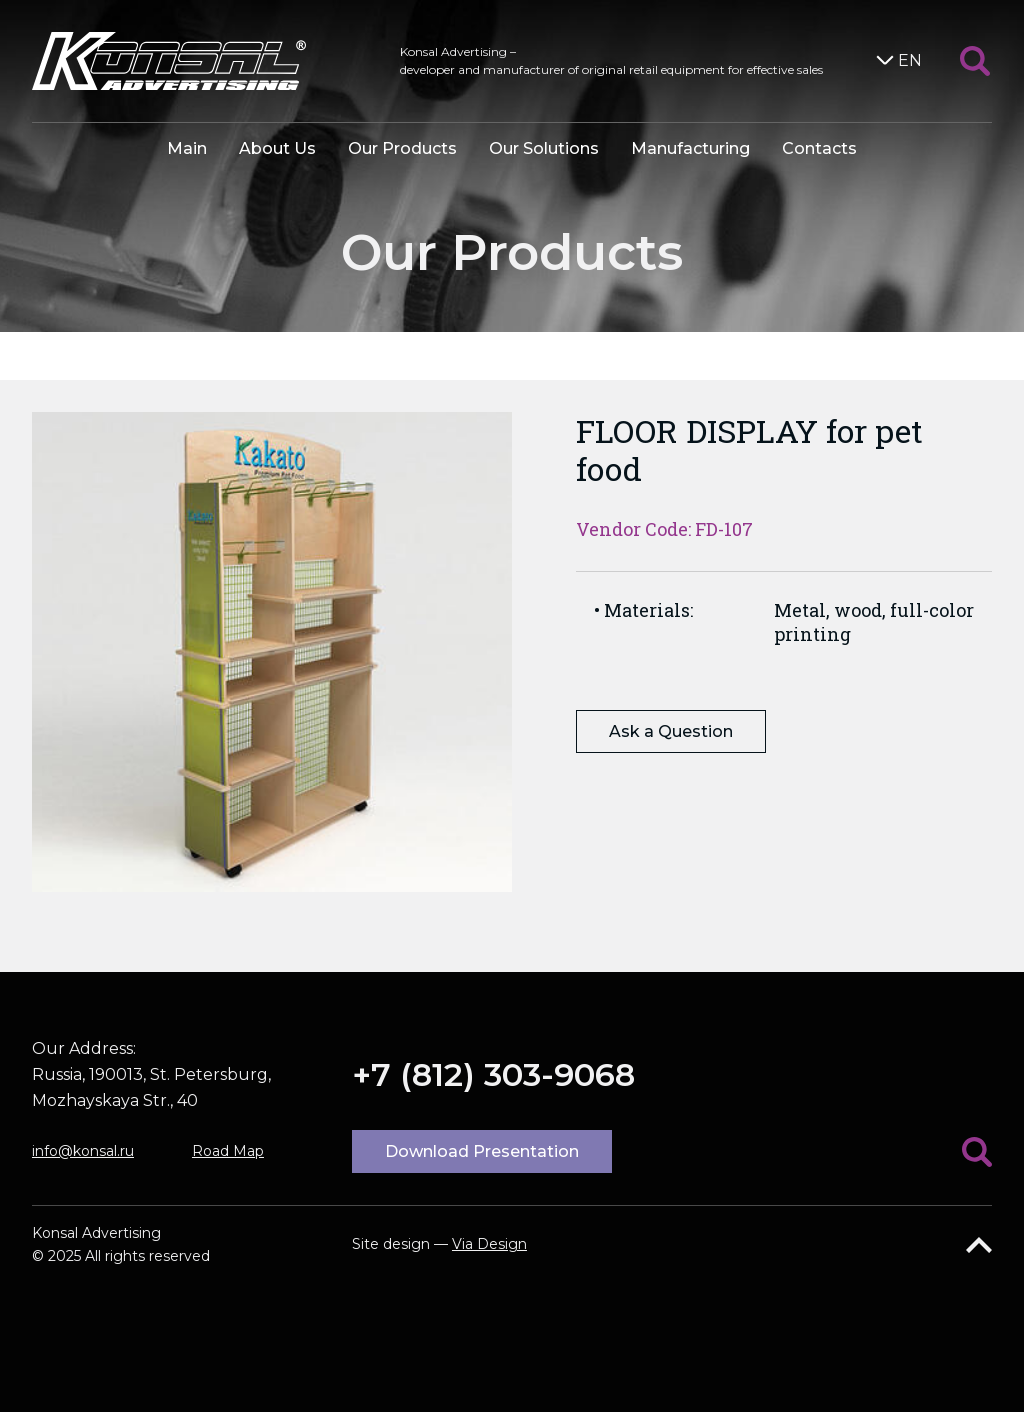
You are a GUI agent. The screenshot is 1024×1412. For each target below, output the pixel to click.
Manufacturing (690, 148)
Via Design (489, 1244)
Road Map (228, 1151)
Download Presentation (482, 1151)
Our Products (402, 148)
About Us (277, 148)
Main (187, 148)
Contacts (819, 148)
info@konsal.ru (83, 1151)
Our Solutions (544, 148)
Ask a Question (671, 731)
